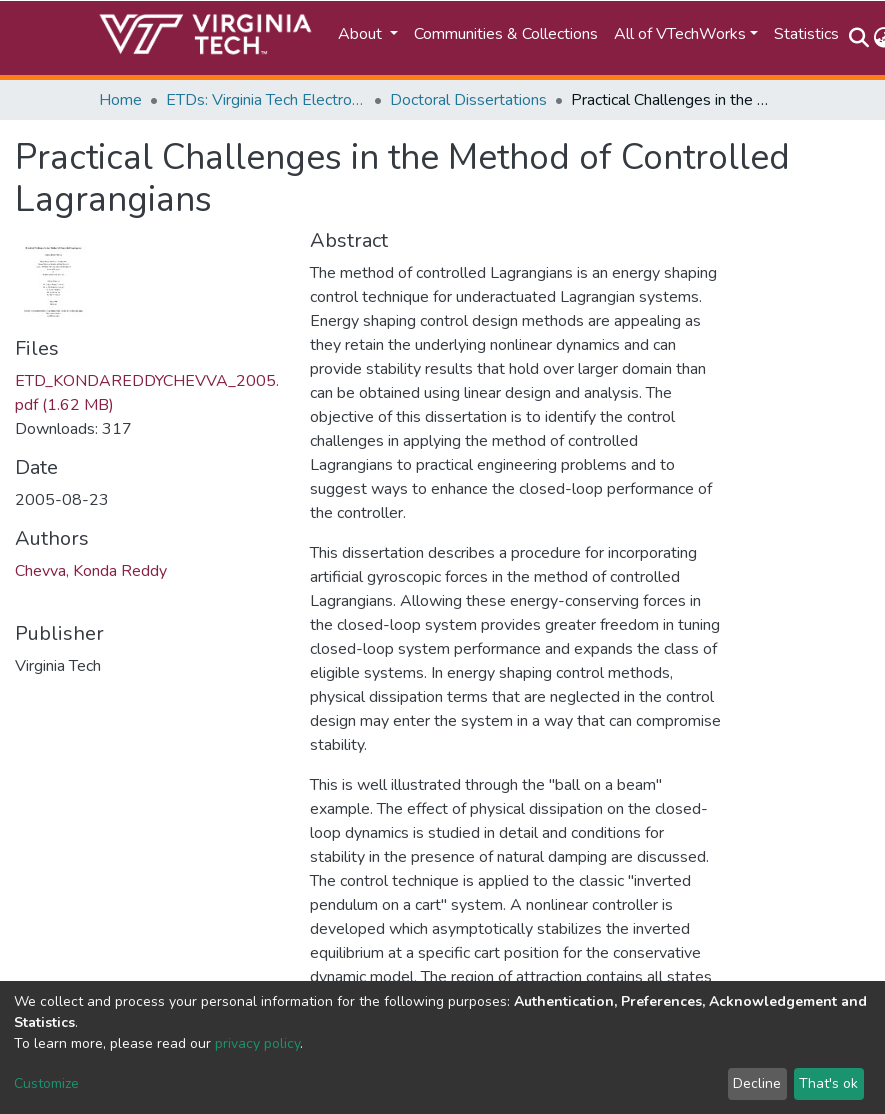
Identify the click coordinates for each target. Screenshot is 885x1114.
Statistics (806, 34)
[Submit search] (859, 38)
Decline (757, 1083)
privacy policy (257, 1043)
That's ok (828, 1083)
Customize (46, 1083)
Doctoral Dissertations (468, 100)
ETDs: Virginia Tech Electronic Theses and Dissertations (266, 100)
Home (120, 100)
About (362, 34)
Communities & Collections (506, 34)
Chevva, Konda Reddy (91, 571)
